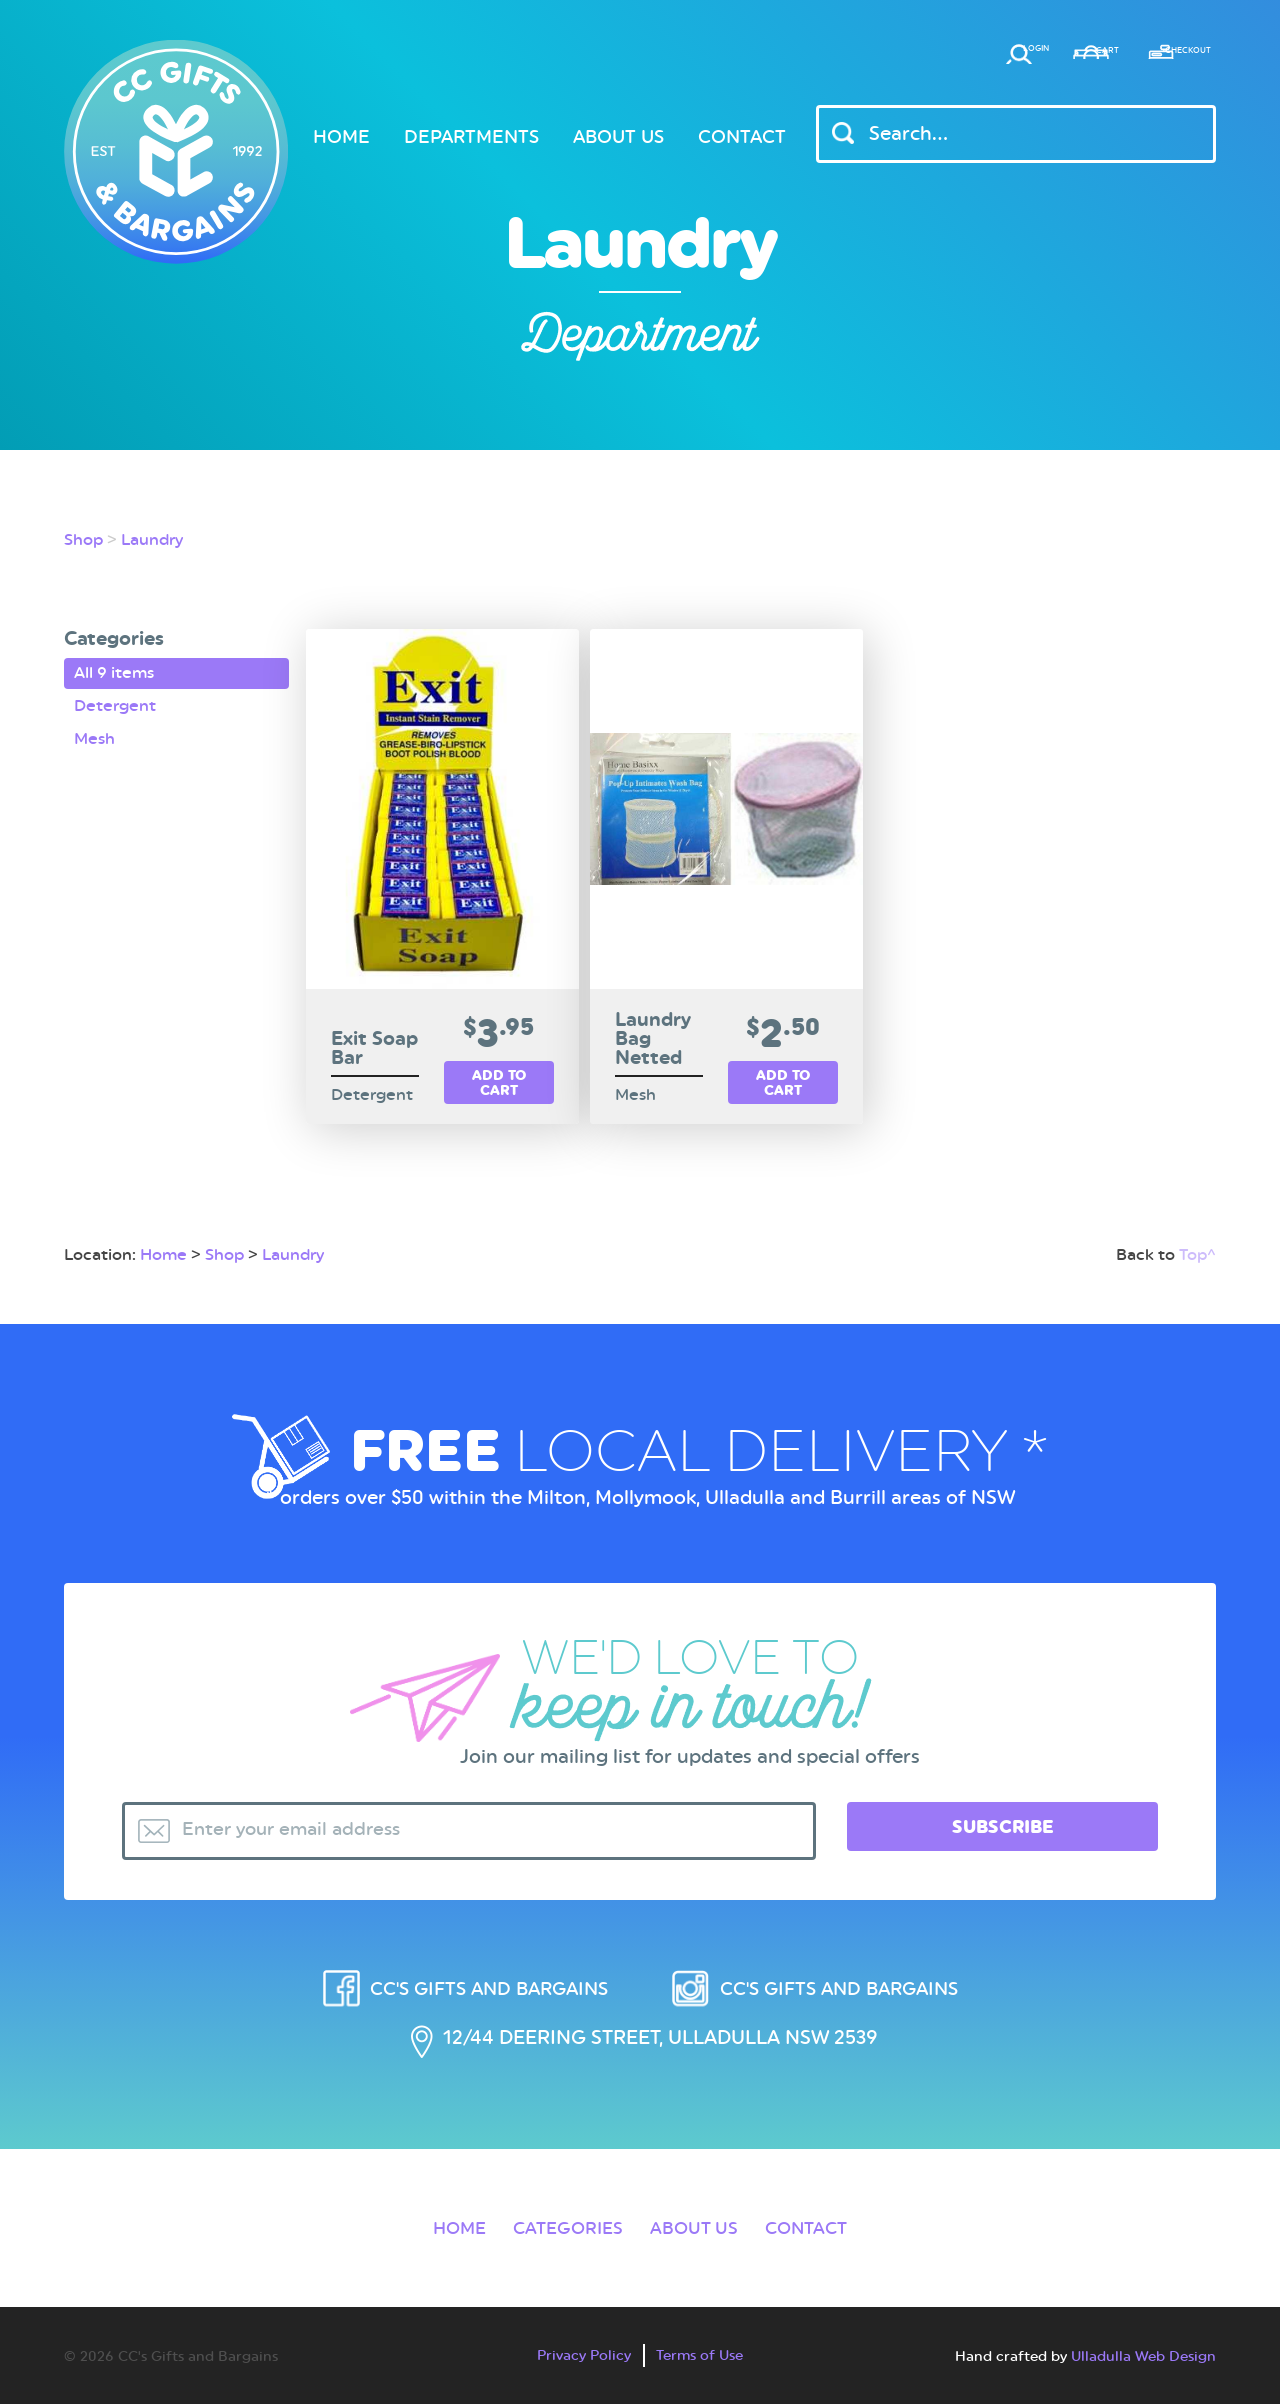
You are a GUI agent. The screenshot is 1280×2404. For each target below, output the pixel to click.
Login (898, 57)
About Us (618, 136)
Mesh (94, 733)
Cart (1022, 57)
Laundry (152, 539)
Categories (562, 2220)
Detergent (115, 703)
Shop (83, 539)
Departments (471, 136)
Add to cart (499, 1083)
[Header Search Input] (1016, 134)
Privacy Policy (582, 2349)
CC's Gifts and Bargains (482, 1971)
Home (341, 136)
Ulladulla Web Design (1143, 2350)
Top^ (1197, 1236)
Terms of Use (702, 2349)
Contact (742, 136)
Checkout (1163, 57)
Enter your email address (300, 1813)
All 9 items (114, 672)
